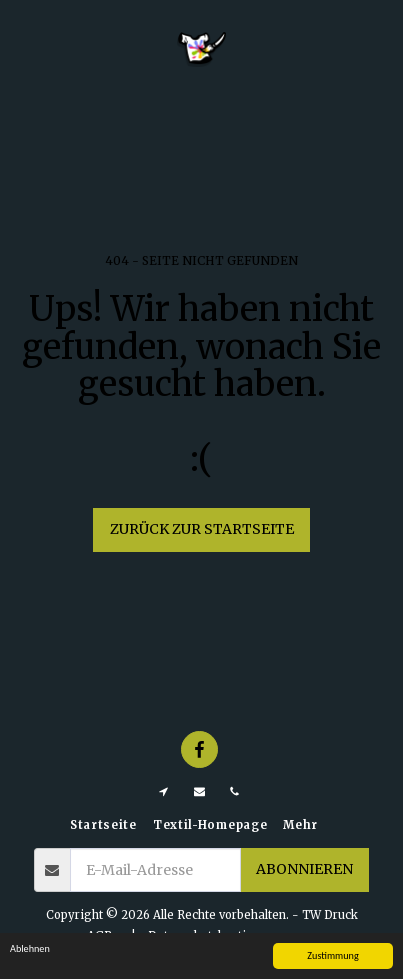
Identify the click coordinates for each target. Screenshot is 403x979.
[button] (22, 48)
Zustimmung (332, 955)
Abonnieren (304, 869)
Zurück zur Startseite (202, 529)
